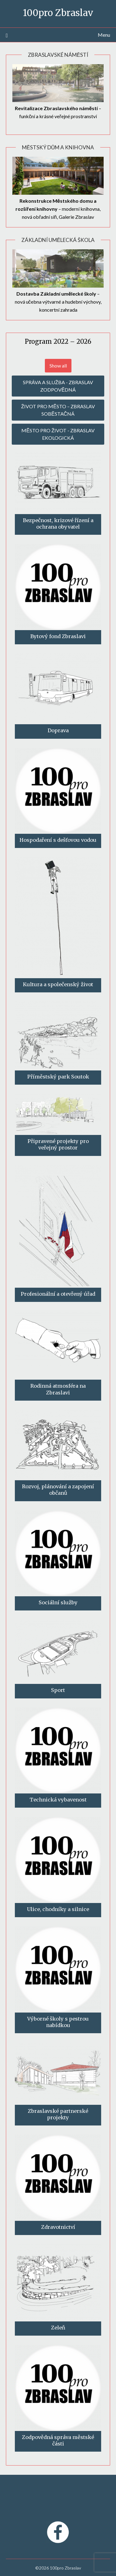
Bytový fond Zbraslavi (58, 636)
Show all (58, 365)
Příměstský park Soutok (58, 1077)
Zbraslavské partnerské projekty (58, 2114)
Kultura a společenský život (58, 984)
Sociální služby (58, 1602)
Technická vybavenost (58, 1800)
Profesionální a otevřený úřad (58, 1294)
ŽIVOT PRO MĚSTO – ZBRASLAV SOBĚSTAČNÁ (58, 410)
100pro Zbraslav (58, 13)
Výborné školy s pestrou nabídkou (58, 2022)
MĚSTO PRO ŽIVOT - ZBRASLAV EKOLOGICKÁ (58, 434)
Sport (58, 1690)
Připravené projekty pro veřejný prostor (58, 1144)
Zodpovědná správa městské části (58, 2440)
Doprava (58, 730)
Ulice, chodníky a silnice (58, 1909)
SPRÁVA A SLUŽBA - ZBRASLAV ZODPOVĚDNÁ (58, 386)
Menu (104, 35)
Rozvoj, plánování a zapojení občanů (58, 1489)
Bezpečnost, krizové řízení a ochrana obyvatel (58, 523)
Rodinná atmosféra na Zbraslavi (58, 1389)
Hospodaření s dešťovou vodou (58, 840)
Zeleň (58, 2328)
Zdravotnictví (58, 2227)
